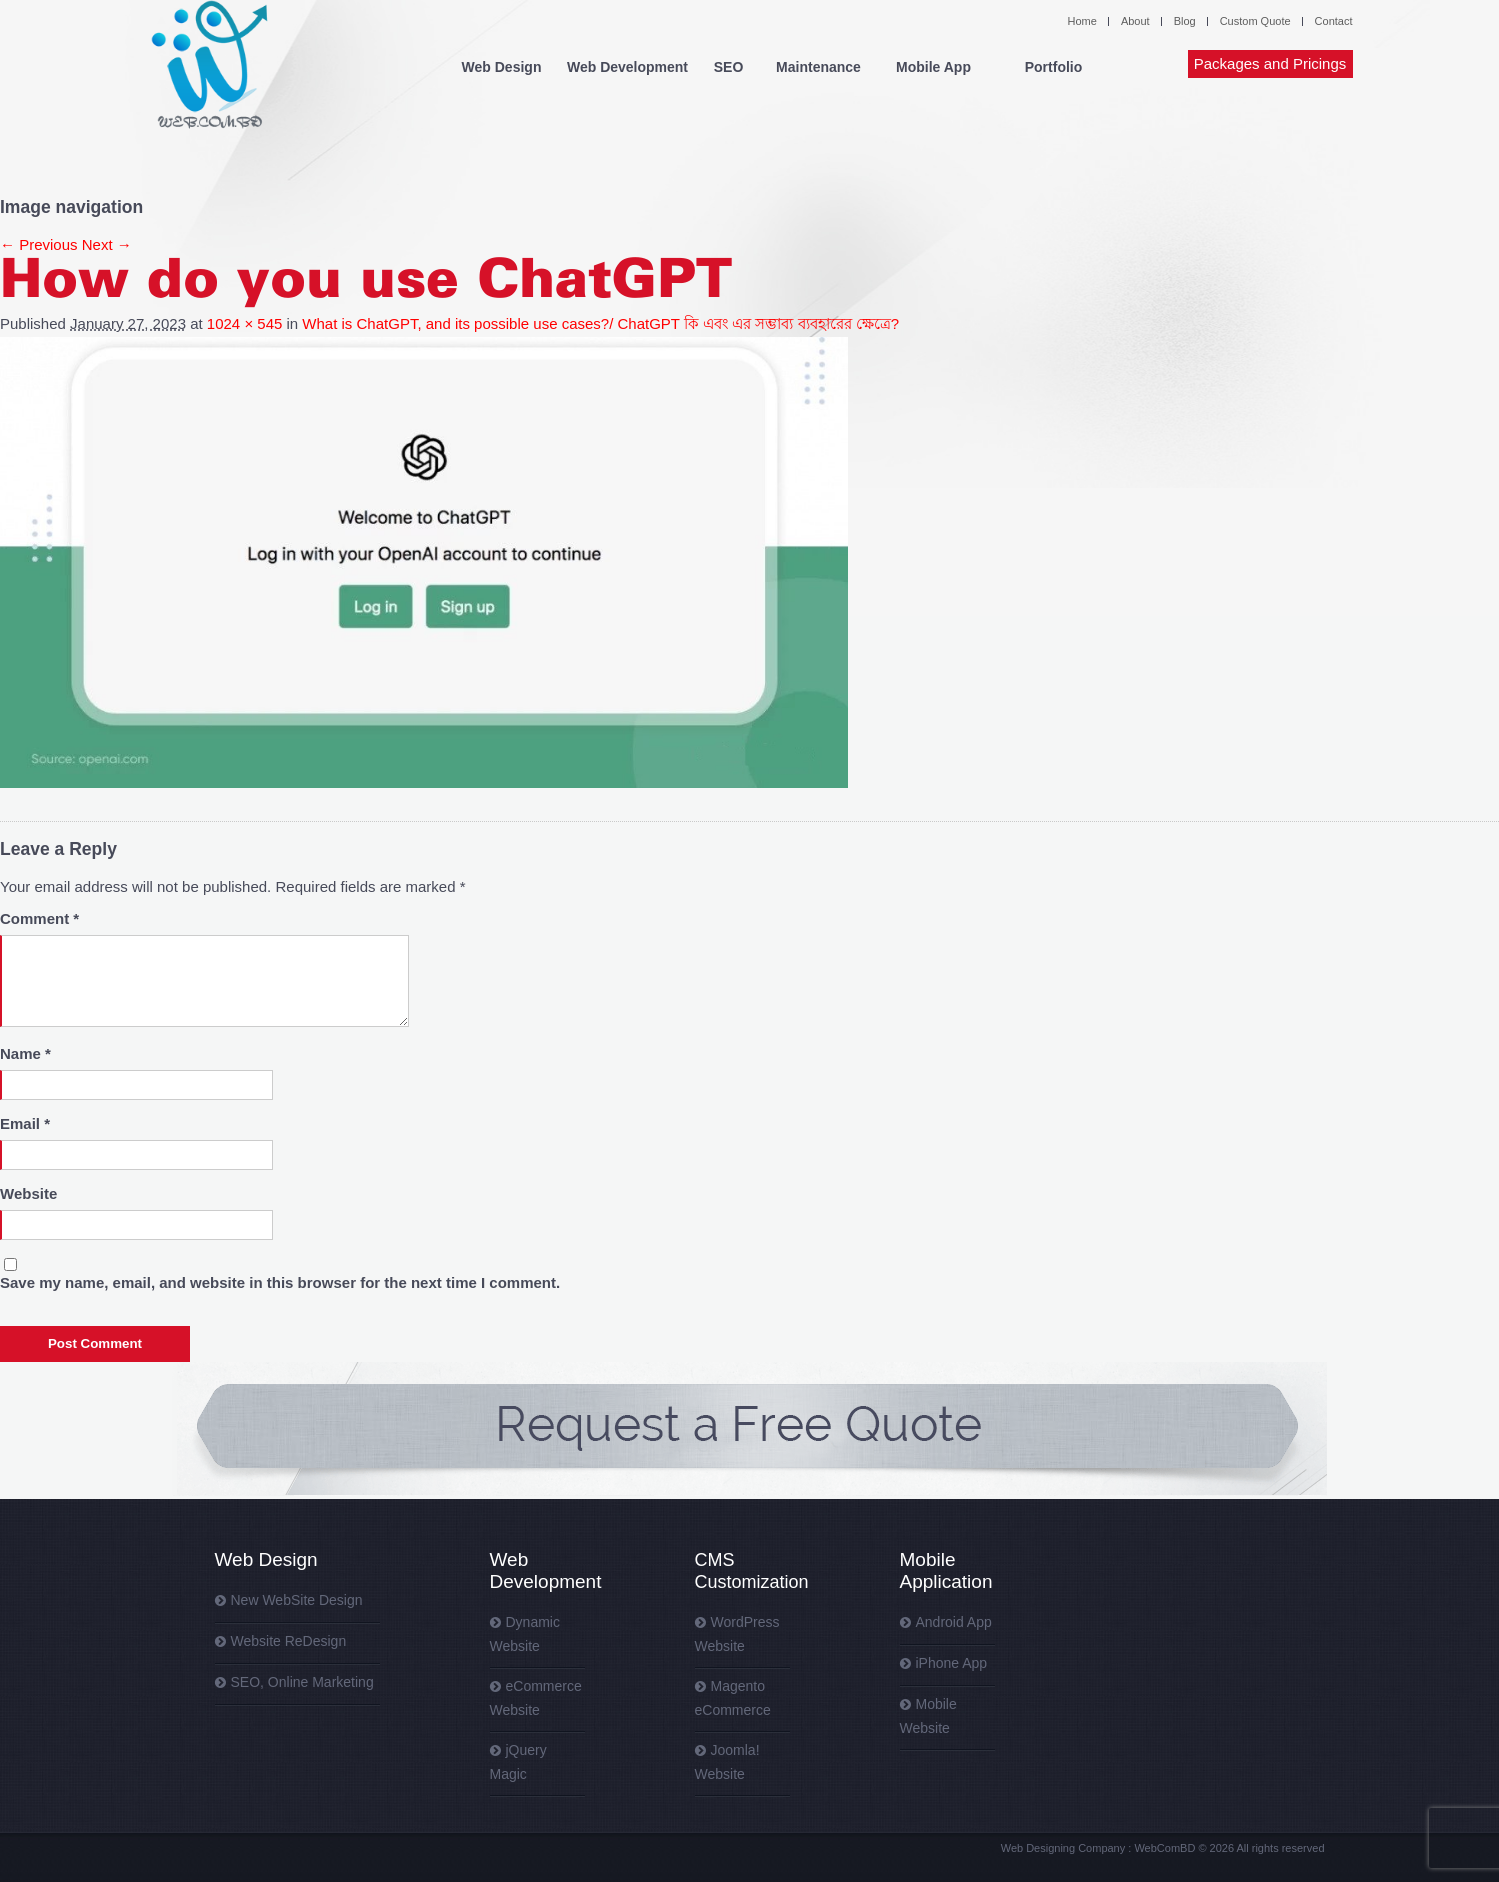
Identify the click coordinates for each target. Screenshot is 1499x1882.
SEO (729, 67)
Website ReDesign (289, 1641)
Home (1082, 21)
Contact (1334, 21)
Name (25, 1053)
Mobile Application (946, 1570)
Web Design (502, 67)
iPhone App (952, 1663)
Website (28, 1193)
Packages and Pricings (1270, 63)
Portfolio (1054, 67)
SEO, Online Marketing (302, 1682)
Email (25, 1123)
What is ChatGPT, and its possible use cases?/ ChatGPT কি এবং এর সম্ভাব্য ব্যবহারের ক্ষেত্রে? (600, 323)
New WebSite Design (297, 1600)
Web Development (627, 67)
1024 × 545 (245, 323)
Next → (107, 244)
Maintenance (818, 67)
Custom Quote (1255, 21)
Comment (39, 918)
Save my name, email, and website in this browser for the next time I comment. (280, 1282)
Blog (1185, 21)
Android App (954, 1622)
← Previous (39, 244)
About (1135, 21)
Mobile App (933, 67)
